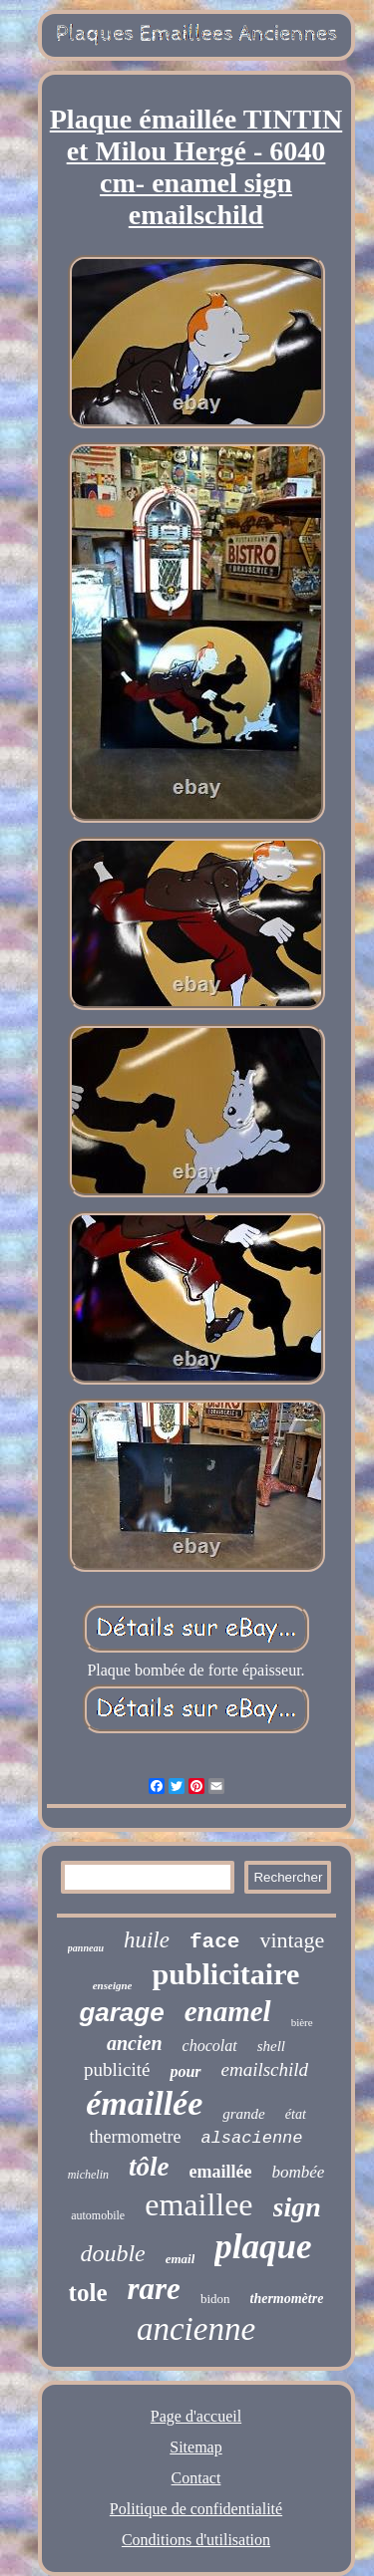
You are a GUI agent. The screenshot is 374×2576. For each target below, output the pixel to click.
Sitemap (195, 2447)
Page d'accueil (196, 2416)
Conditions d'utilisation (196, 2539)
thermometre (136, 2137)
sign (297, 2206)
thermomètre (287, 2298)
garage (121, 2012)
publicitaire (225, 1973)
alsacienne (251, 2138)
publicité (117, 2069)
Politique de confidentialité (196, 2508)
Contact (196, 2477)
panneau (86, 1947)
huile (147, 1940)
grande (243, 2114)
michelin (88, 2175)
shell (271, 2046)
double (112, 2253)
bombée (297, 2172)
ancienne (196, 2329)
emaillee (198, 2204)
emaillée (219, 2172)
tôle (149, 2167)
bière (302, 2022)
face (214, 1942)
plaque (262, 2246)
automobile (98, 2215)
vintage (291, 1940)
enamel (228, 2011)
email (180, 2258)
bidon (215, 2298)
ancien (135, 2043)
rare (153, 2288)
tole (88, 2292)
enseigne (113, 1985)
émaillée (144, 2103)
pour (185, 2071)
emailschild (265, 2069)
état (295, 2114)
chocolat (210, 2045)
